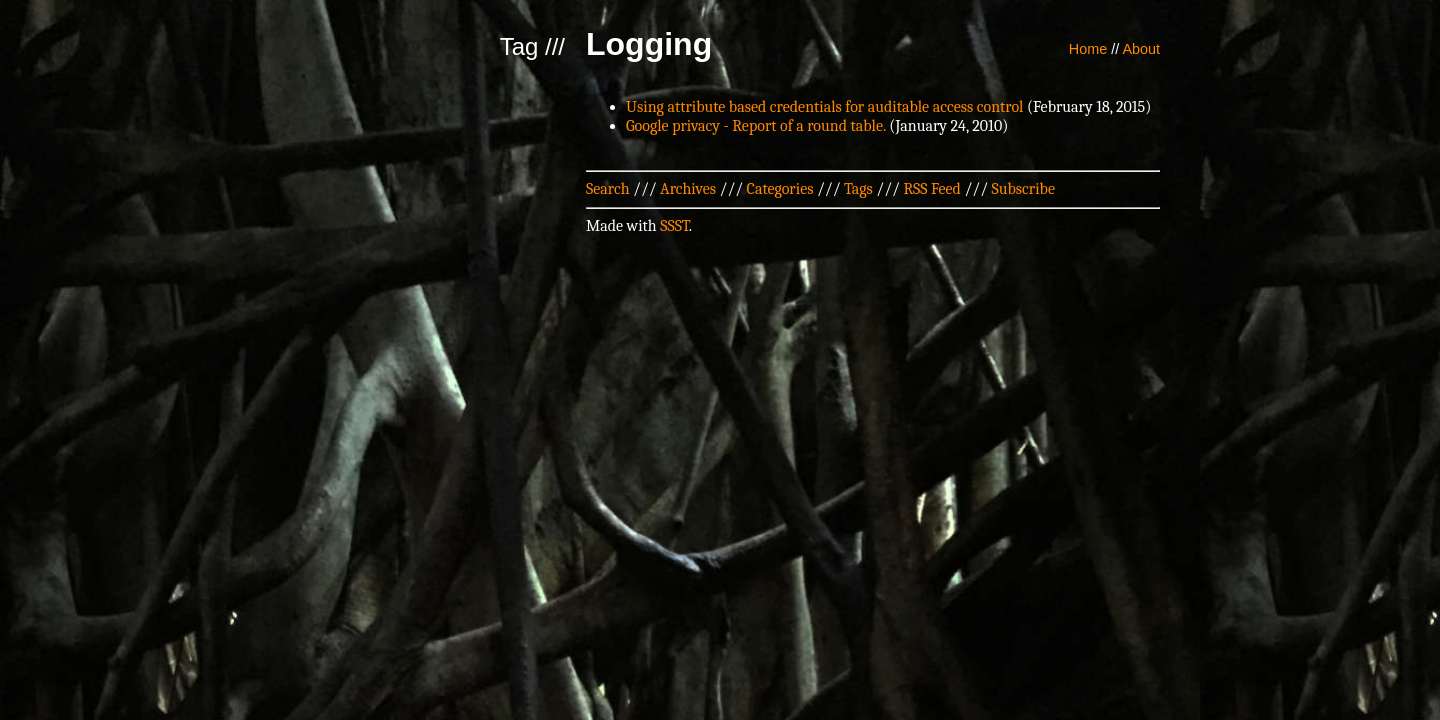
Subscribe (1023, 189)
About (1141, 49)
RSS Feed (932, 189)
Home (1088, 49)
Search (608, 189)
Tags (858, 189)
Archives (688, 189)
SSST (674, 226)
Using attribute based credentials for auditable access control (824, 107)
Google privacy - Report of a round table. (756, 126)
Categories (780, 189)
